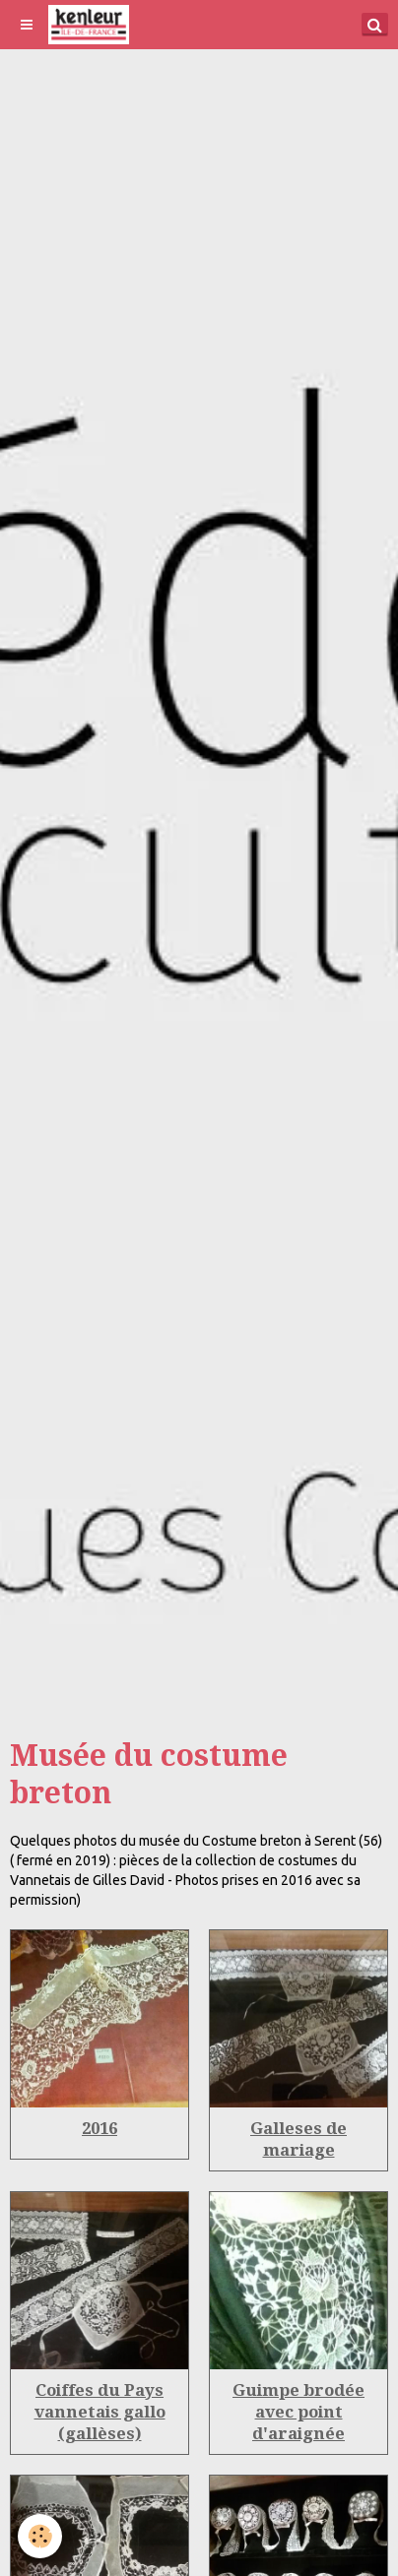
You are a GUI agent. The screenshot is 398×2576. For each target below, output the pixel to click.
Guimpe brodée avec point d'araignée (298, 2411)
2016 (99, 2128)
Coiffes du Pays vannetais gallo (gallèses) (100, 2411)
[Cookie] (40, 2536)
